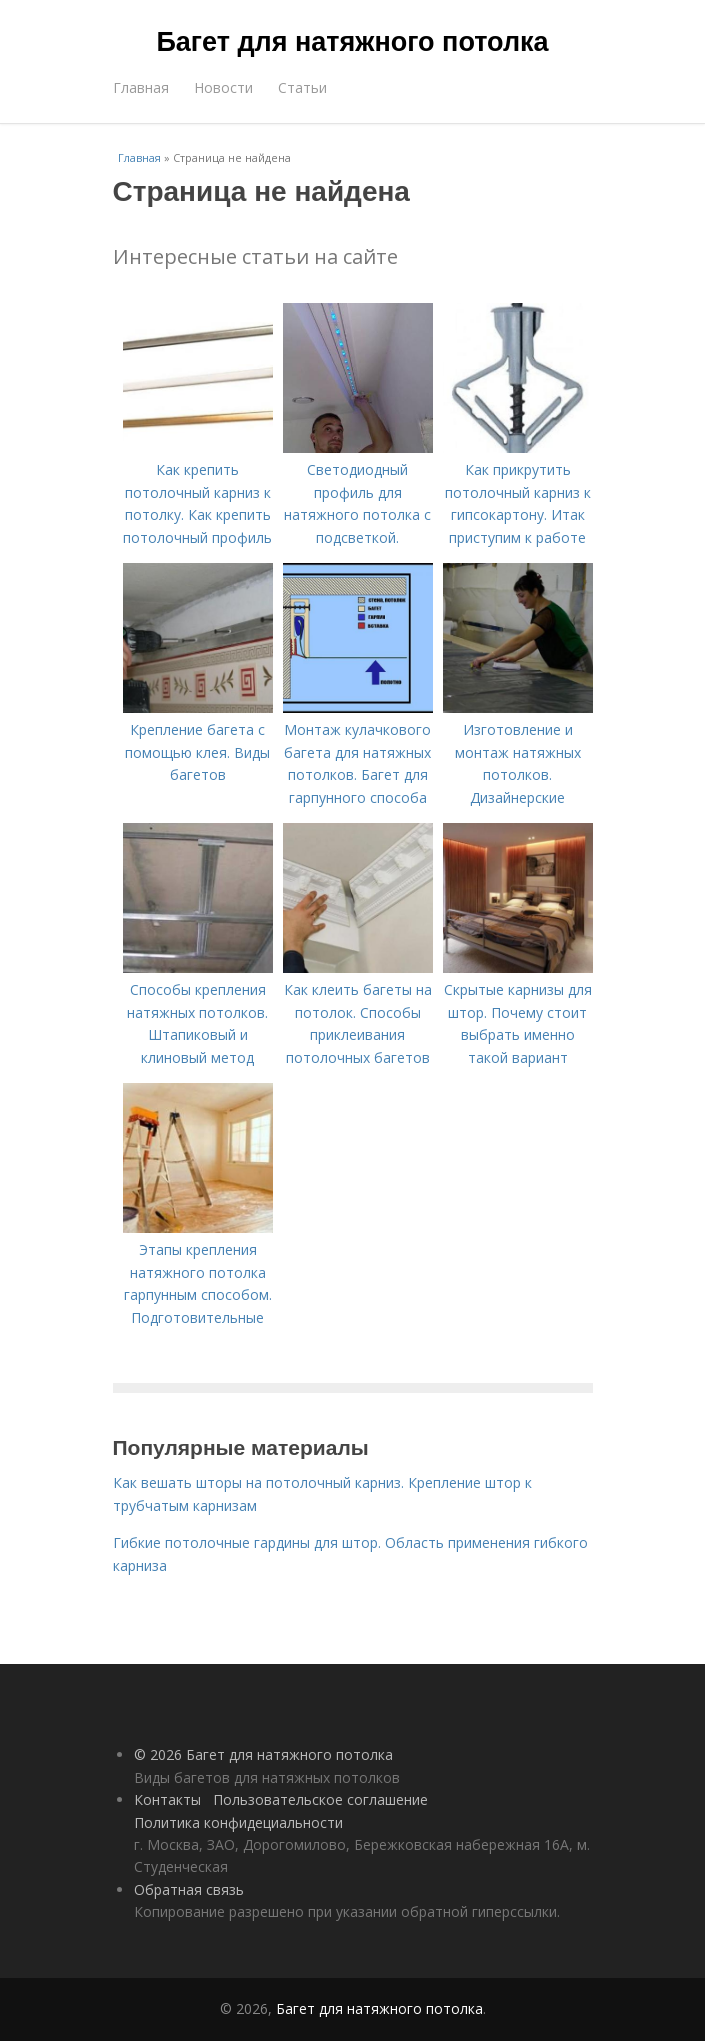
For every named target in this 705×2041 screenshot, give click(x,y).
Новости (223, 87)
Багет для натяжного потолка (352, 42)
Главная (141, 87)
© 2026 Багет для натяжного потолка (263, 1754)
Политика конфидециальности (238, 1822)
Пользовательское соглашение (320, 1799)
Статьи (302, 87)
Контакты (167, 1799)
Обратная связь (189, 1889)
